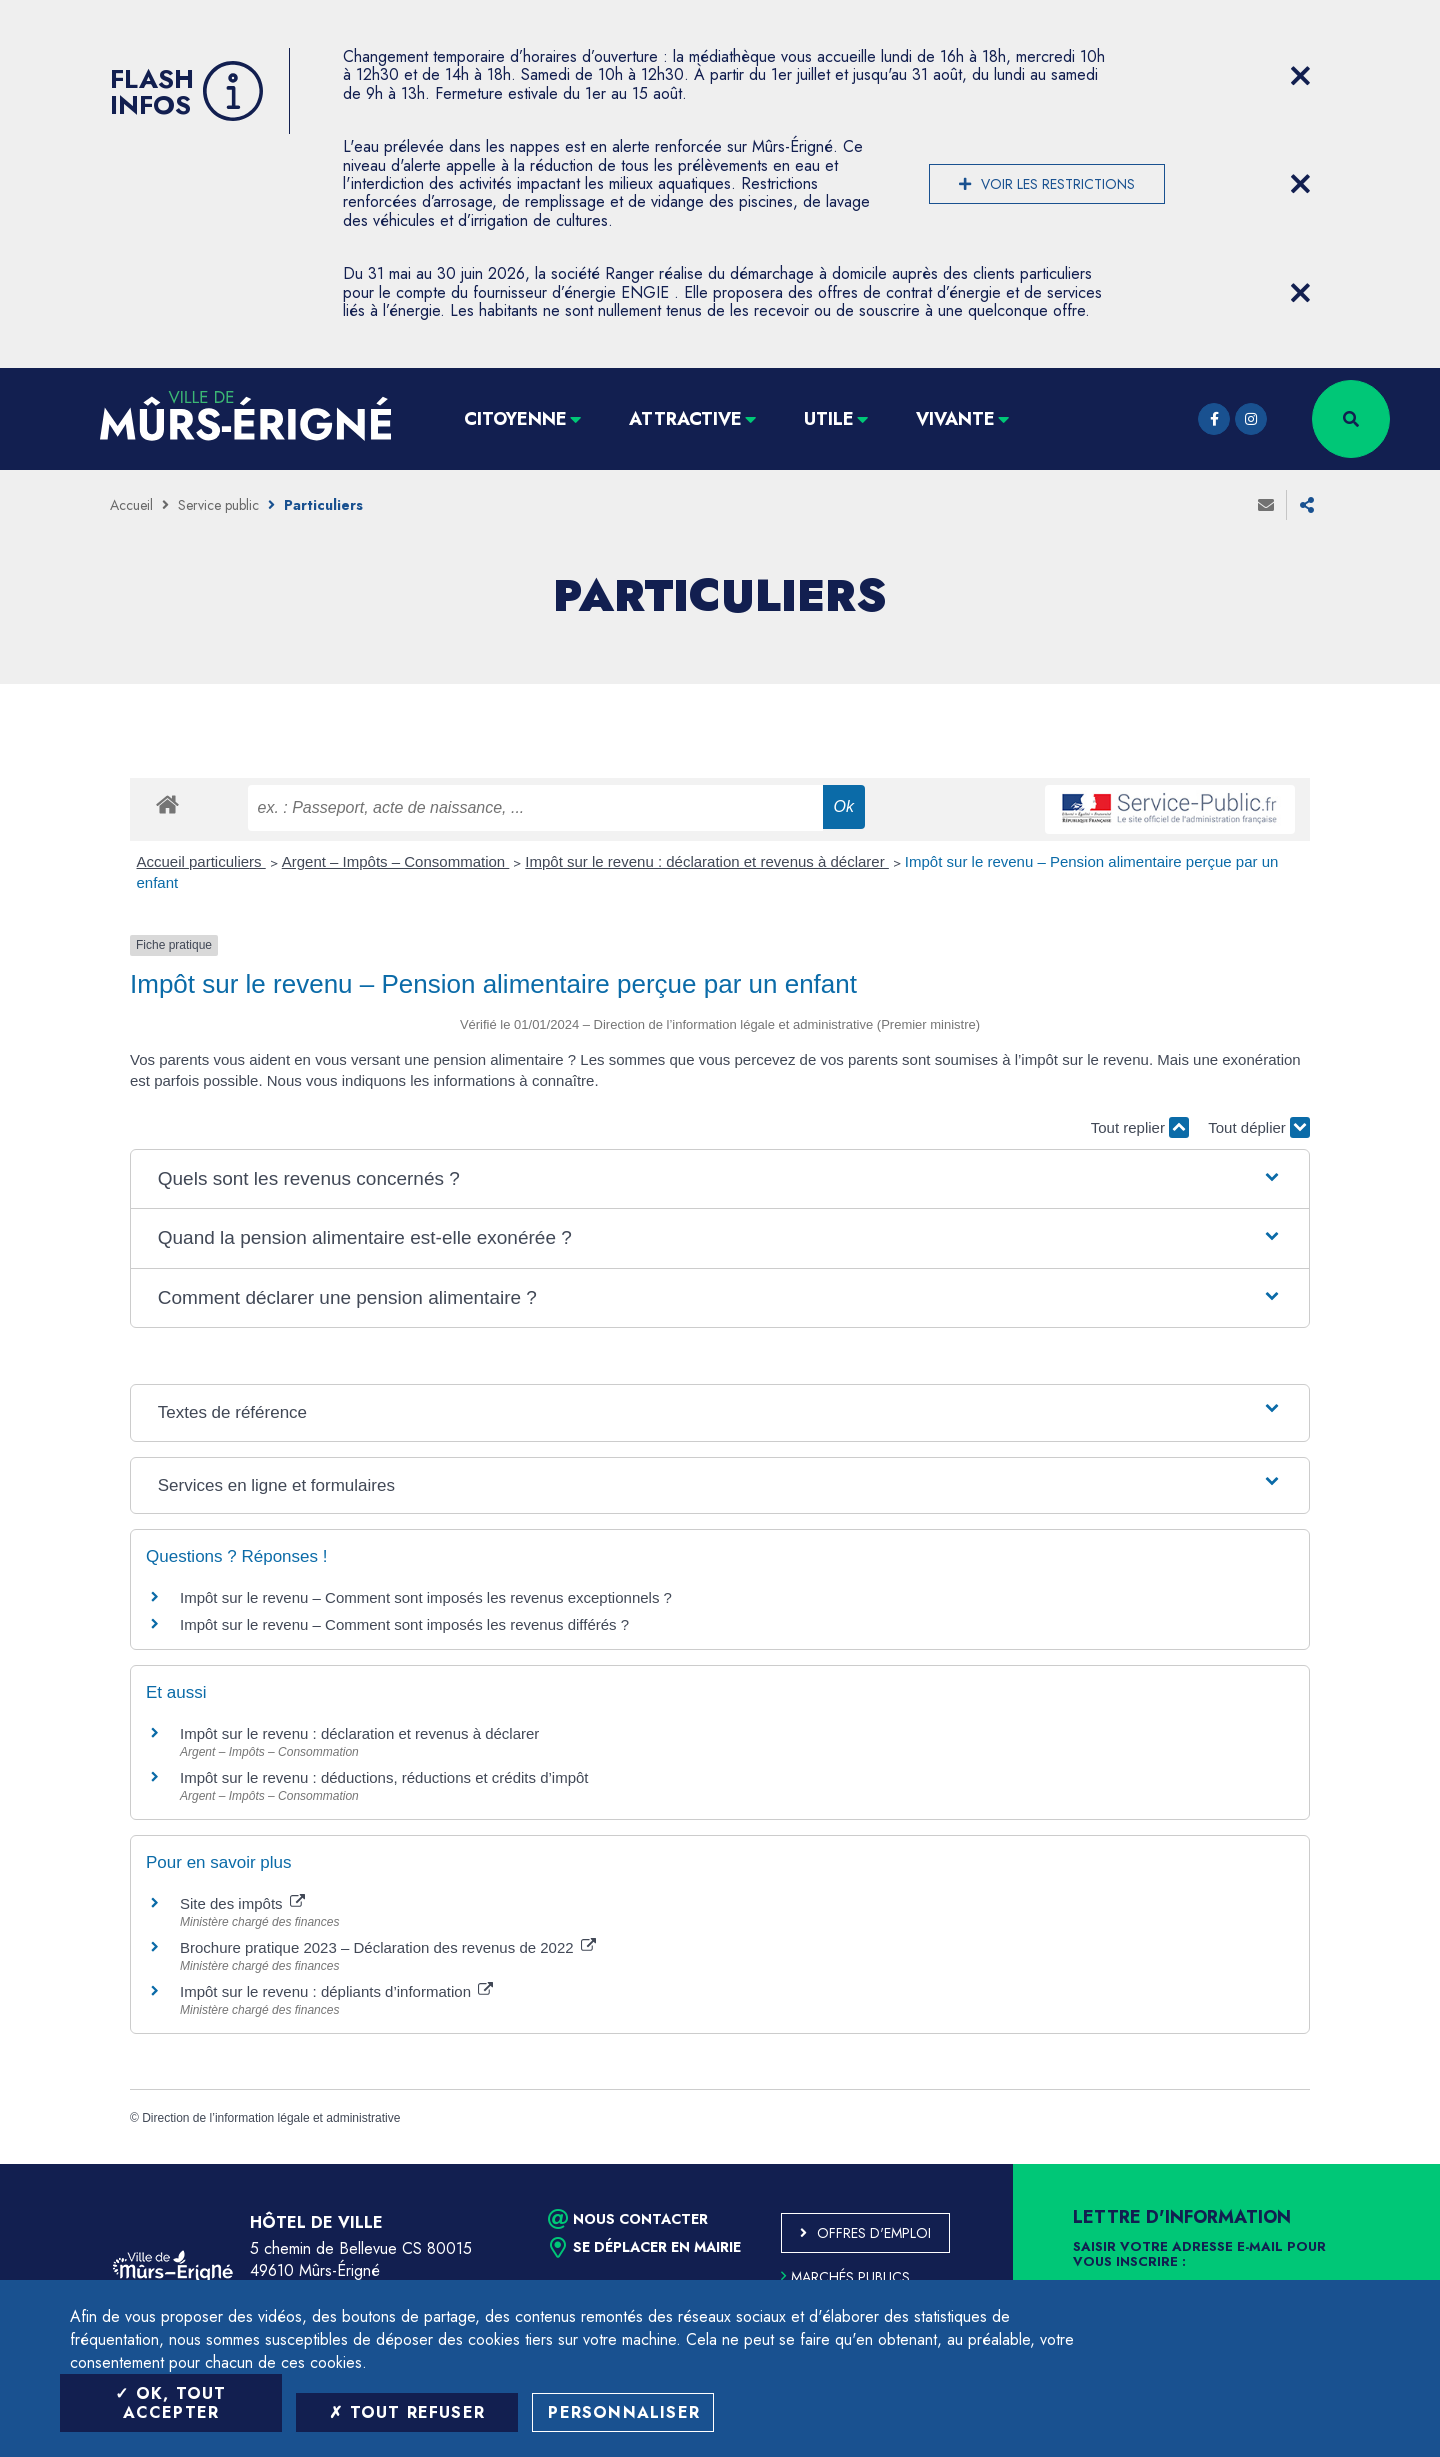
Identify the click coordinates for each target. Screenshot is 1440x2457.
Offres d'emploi (874, 2233)
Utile (829, 419)
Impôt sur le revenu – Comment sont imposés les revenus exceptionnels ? (426, 1597)
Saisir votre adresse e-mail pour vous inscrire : (1199, 2255)
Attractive (685, 419)
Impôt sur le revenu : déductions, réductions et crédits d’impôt (384, 1777)
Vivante (955, 419)
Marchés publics (845, 2277)
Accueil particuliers (201, 861)
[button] (720, 1179)
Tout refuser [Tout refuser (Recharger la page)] (407, 2412)
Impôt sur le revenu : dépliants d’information (336, 1991)
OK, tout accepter (170, 2403)
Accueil (131, 505)
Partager (1307, 505)
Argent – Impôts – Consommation (396, 861)
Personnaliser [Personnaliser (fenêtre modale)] (624, 2412)
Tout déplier (1259, 1127)
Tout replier (1140, 1127)
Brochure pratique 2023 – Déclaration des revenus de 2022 (388, 1947)
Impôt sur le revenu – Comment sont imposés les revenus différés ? (404, 1624)
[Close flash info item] (1300, 76)
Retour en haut (1380, 2164)
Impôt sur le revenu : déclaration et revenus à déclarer (707, 861)
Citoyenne (515, 419)
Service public (218, 505)
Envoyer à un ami (1266, 505)
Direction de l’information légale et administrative (271, 2118)
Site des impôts (242, 1903)
